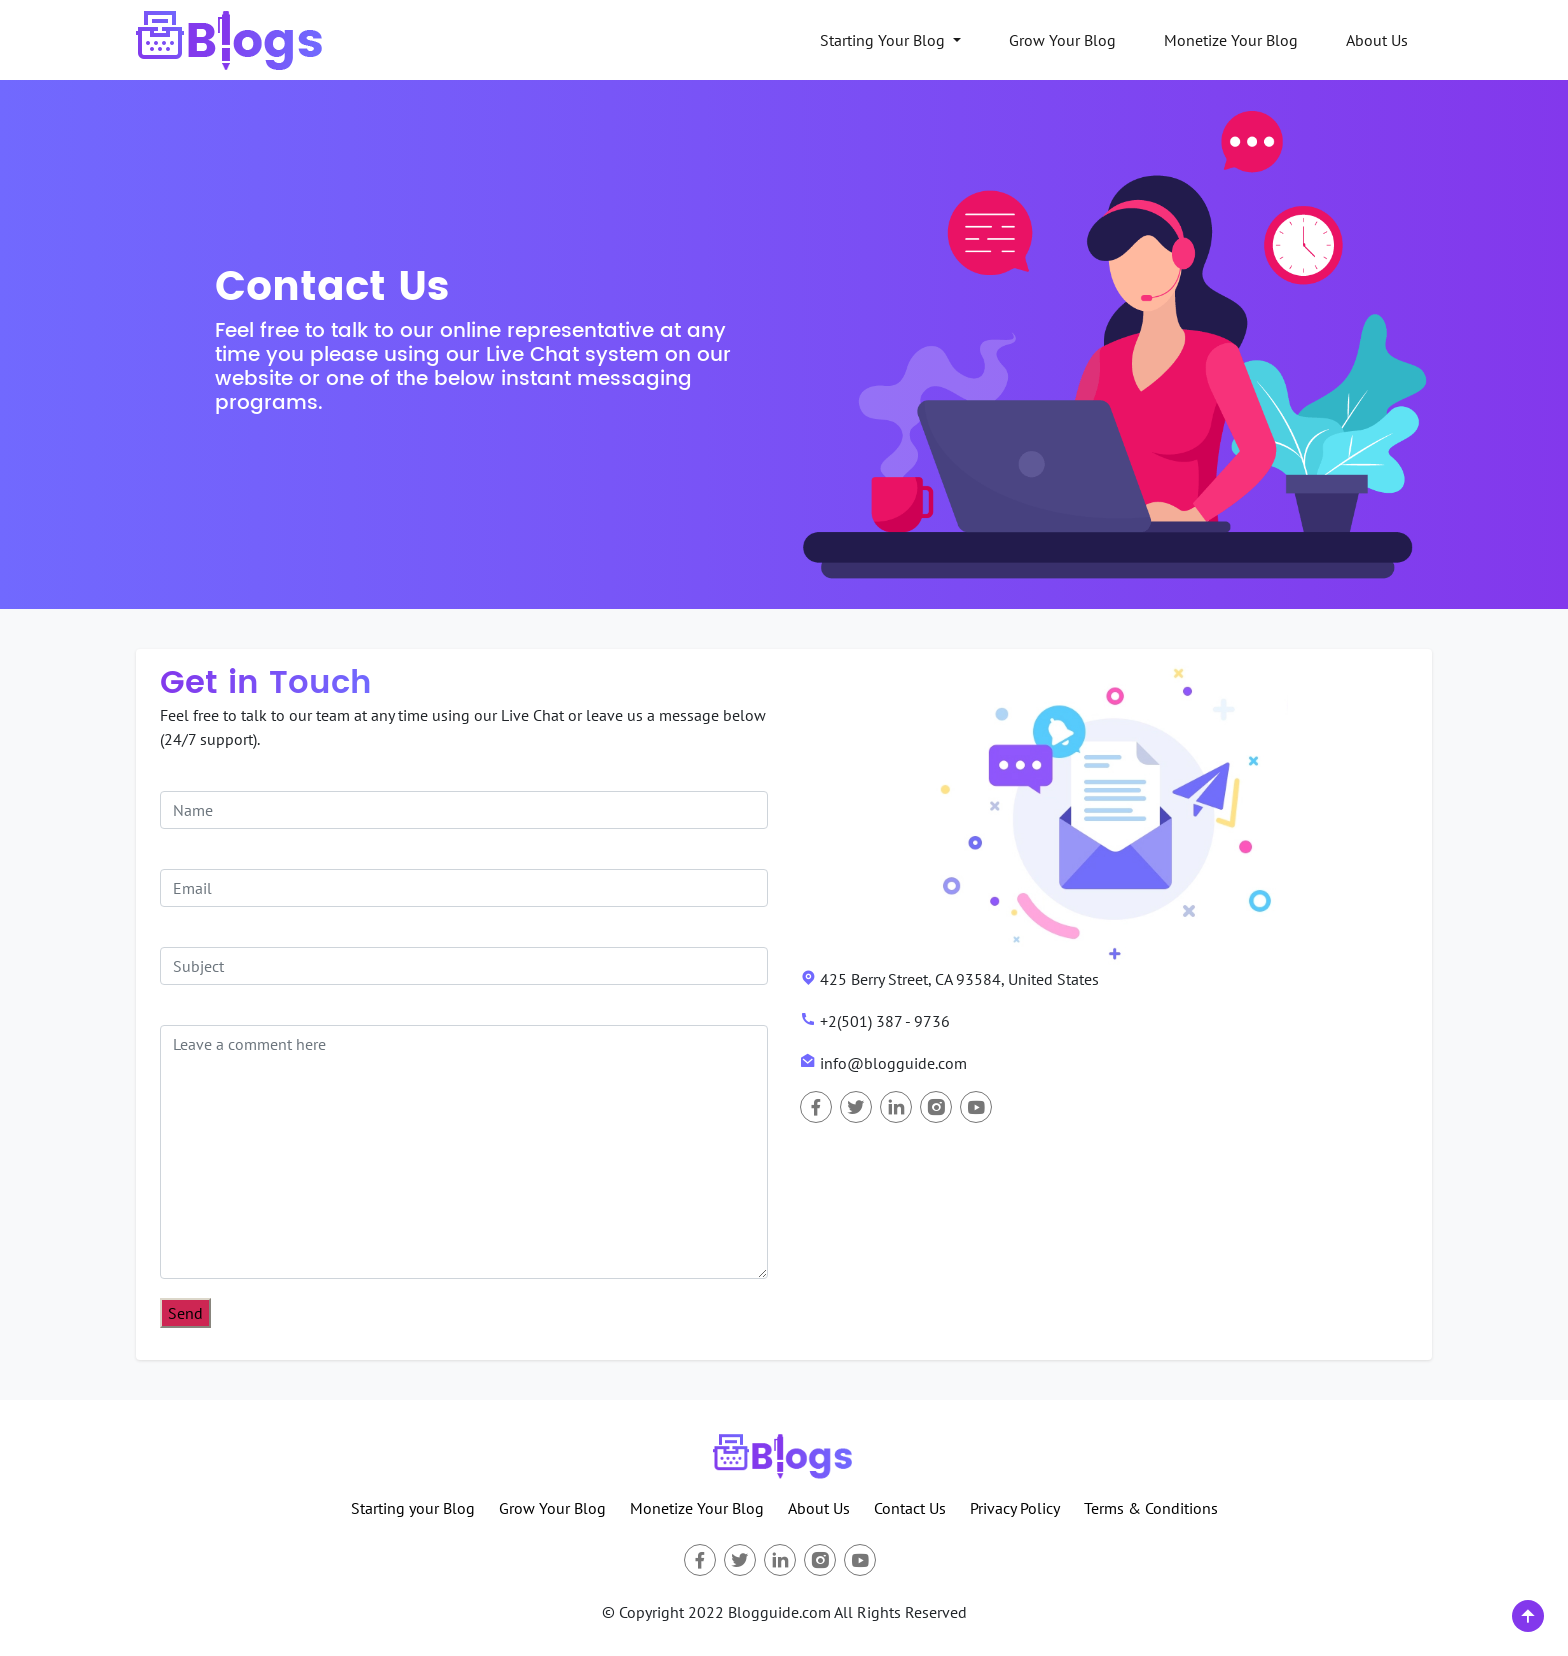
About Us (1377, 40)
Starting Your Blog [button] (884, 40)
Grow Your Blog (1062, 40)
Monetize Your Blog (1231, 40)
